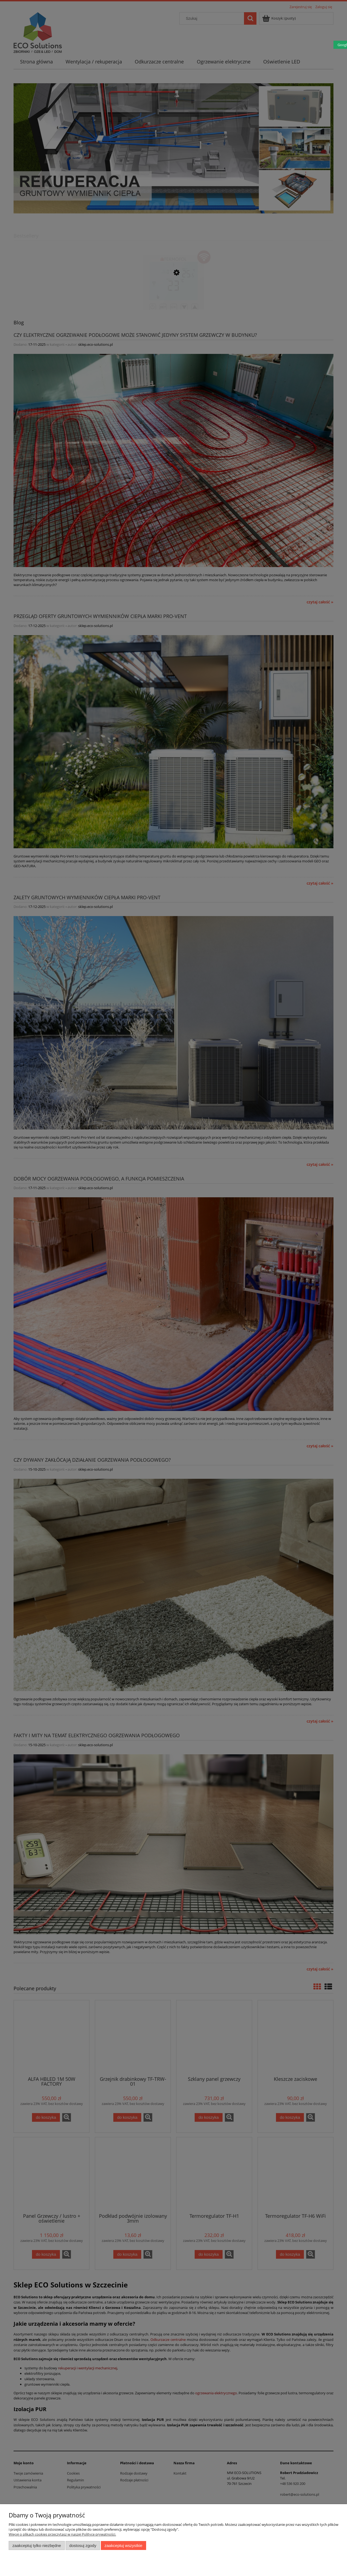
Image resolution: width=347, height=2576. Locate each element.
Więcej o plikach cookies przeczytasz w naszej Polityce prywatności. (62, 2534)
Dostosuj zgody (82, 2545)
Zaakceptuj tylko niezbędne (36, 2545)
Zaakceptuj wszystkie (123, 2545)
